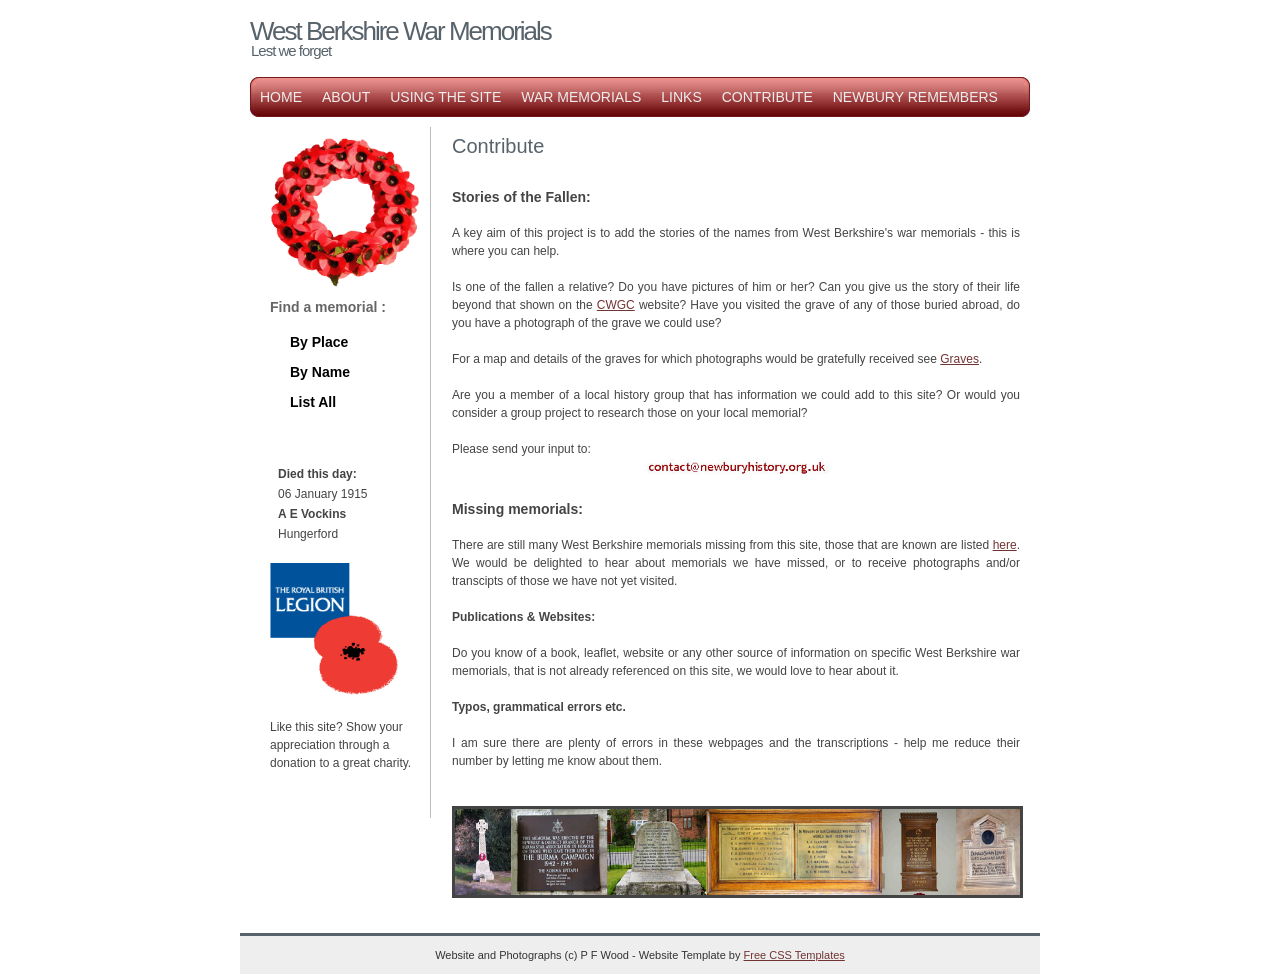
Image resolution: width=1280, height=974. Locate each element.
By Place (319, 342)
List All (313, 402)
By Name (320, 372)
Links (681, 97)
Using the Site (445, 97)
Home (281, 97)
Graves (959, 359)
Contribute (767, 97)
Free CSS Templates (794, 955)
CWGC (616, 305)
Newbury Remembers (915, 97)
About (346, 97)
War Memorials (581, 97)
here (1005, 545)
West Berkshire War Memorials (400, 31)
